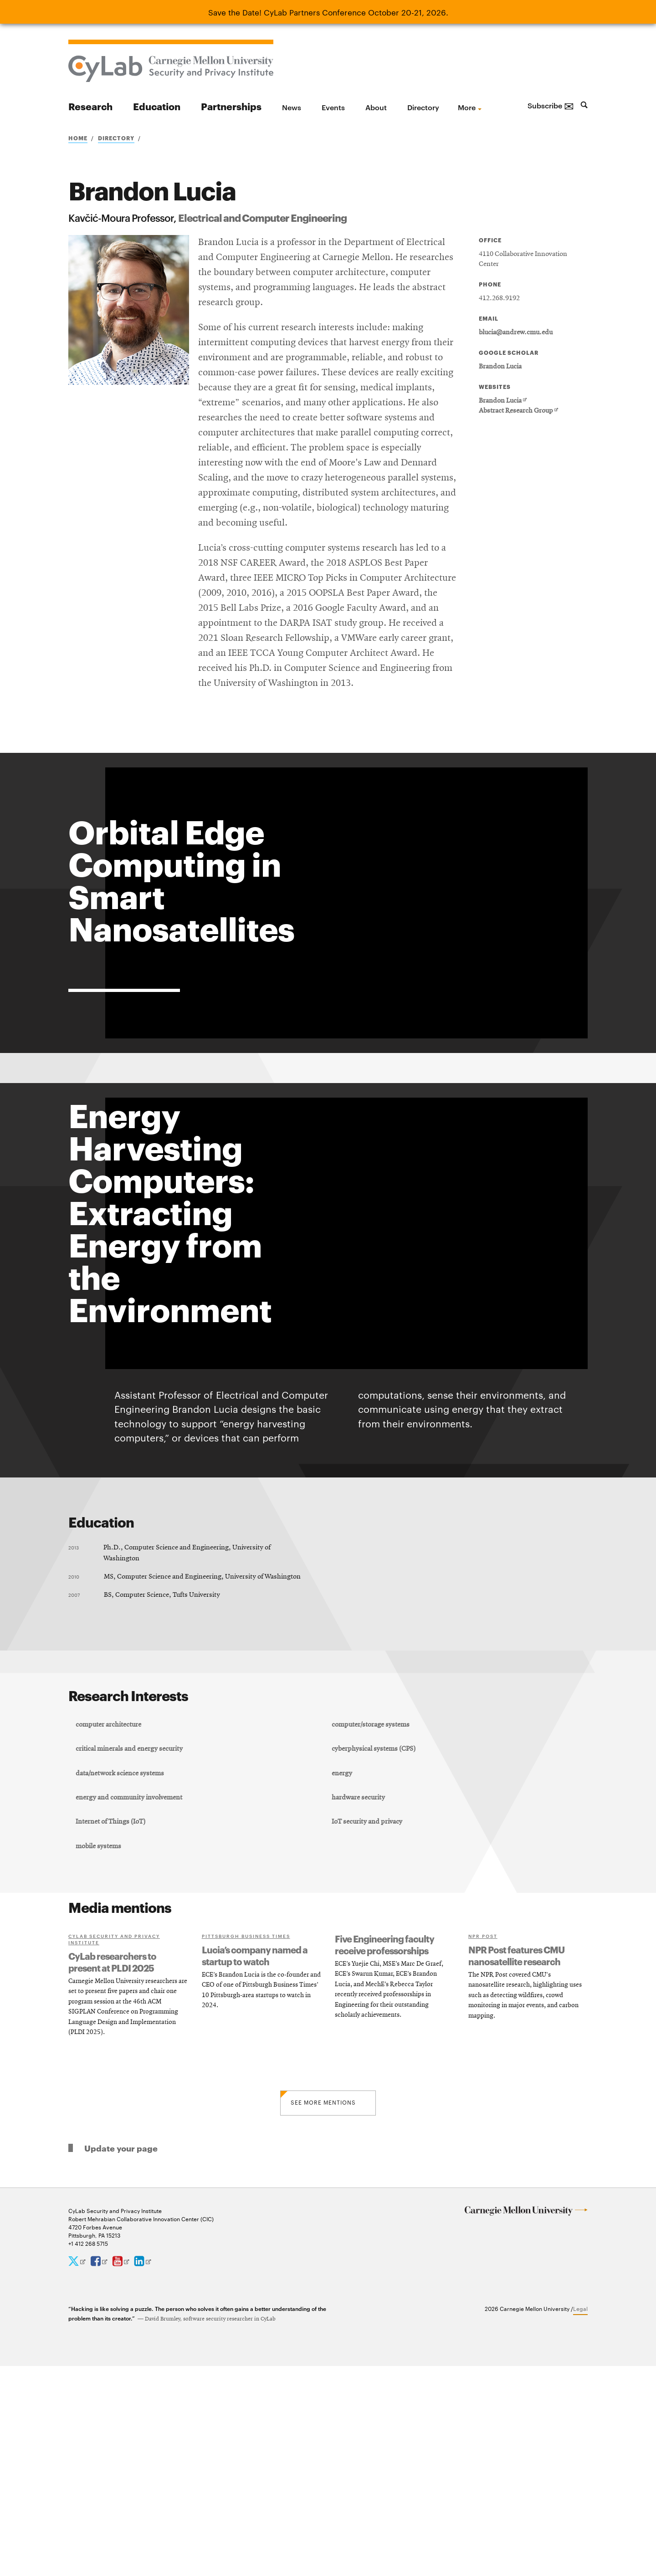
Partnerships (231, 105)
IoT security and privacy (368, 2026)
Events (333, 107)
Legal (580, 2518)
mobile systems (101, 2054)
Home (77, 138)
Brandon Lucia (500, 366)
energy (343, 1970)
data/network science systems (122, 1970)
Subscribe (551, 105)
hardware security (359, 1998)
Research (90, 105)
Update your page (121, 2357)
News (291, 107)
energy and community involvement (131, 1998)
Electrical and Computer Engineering (262, 217)
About (376, 107)
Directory (423, 107)
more (467, 107)
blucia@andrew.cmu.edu (516, 332)
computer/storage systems (372, 1914)
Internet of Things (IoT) (113, 2026)
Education (156, 105)
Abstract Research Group (518, 411)
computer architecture (111, 1914)
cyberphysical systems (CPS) (375, 1942)
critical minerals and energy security (131, 1942)
